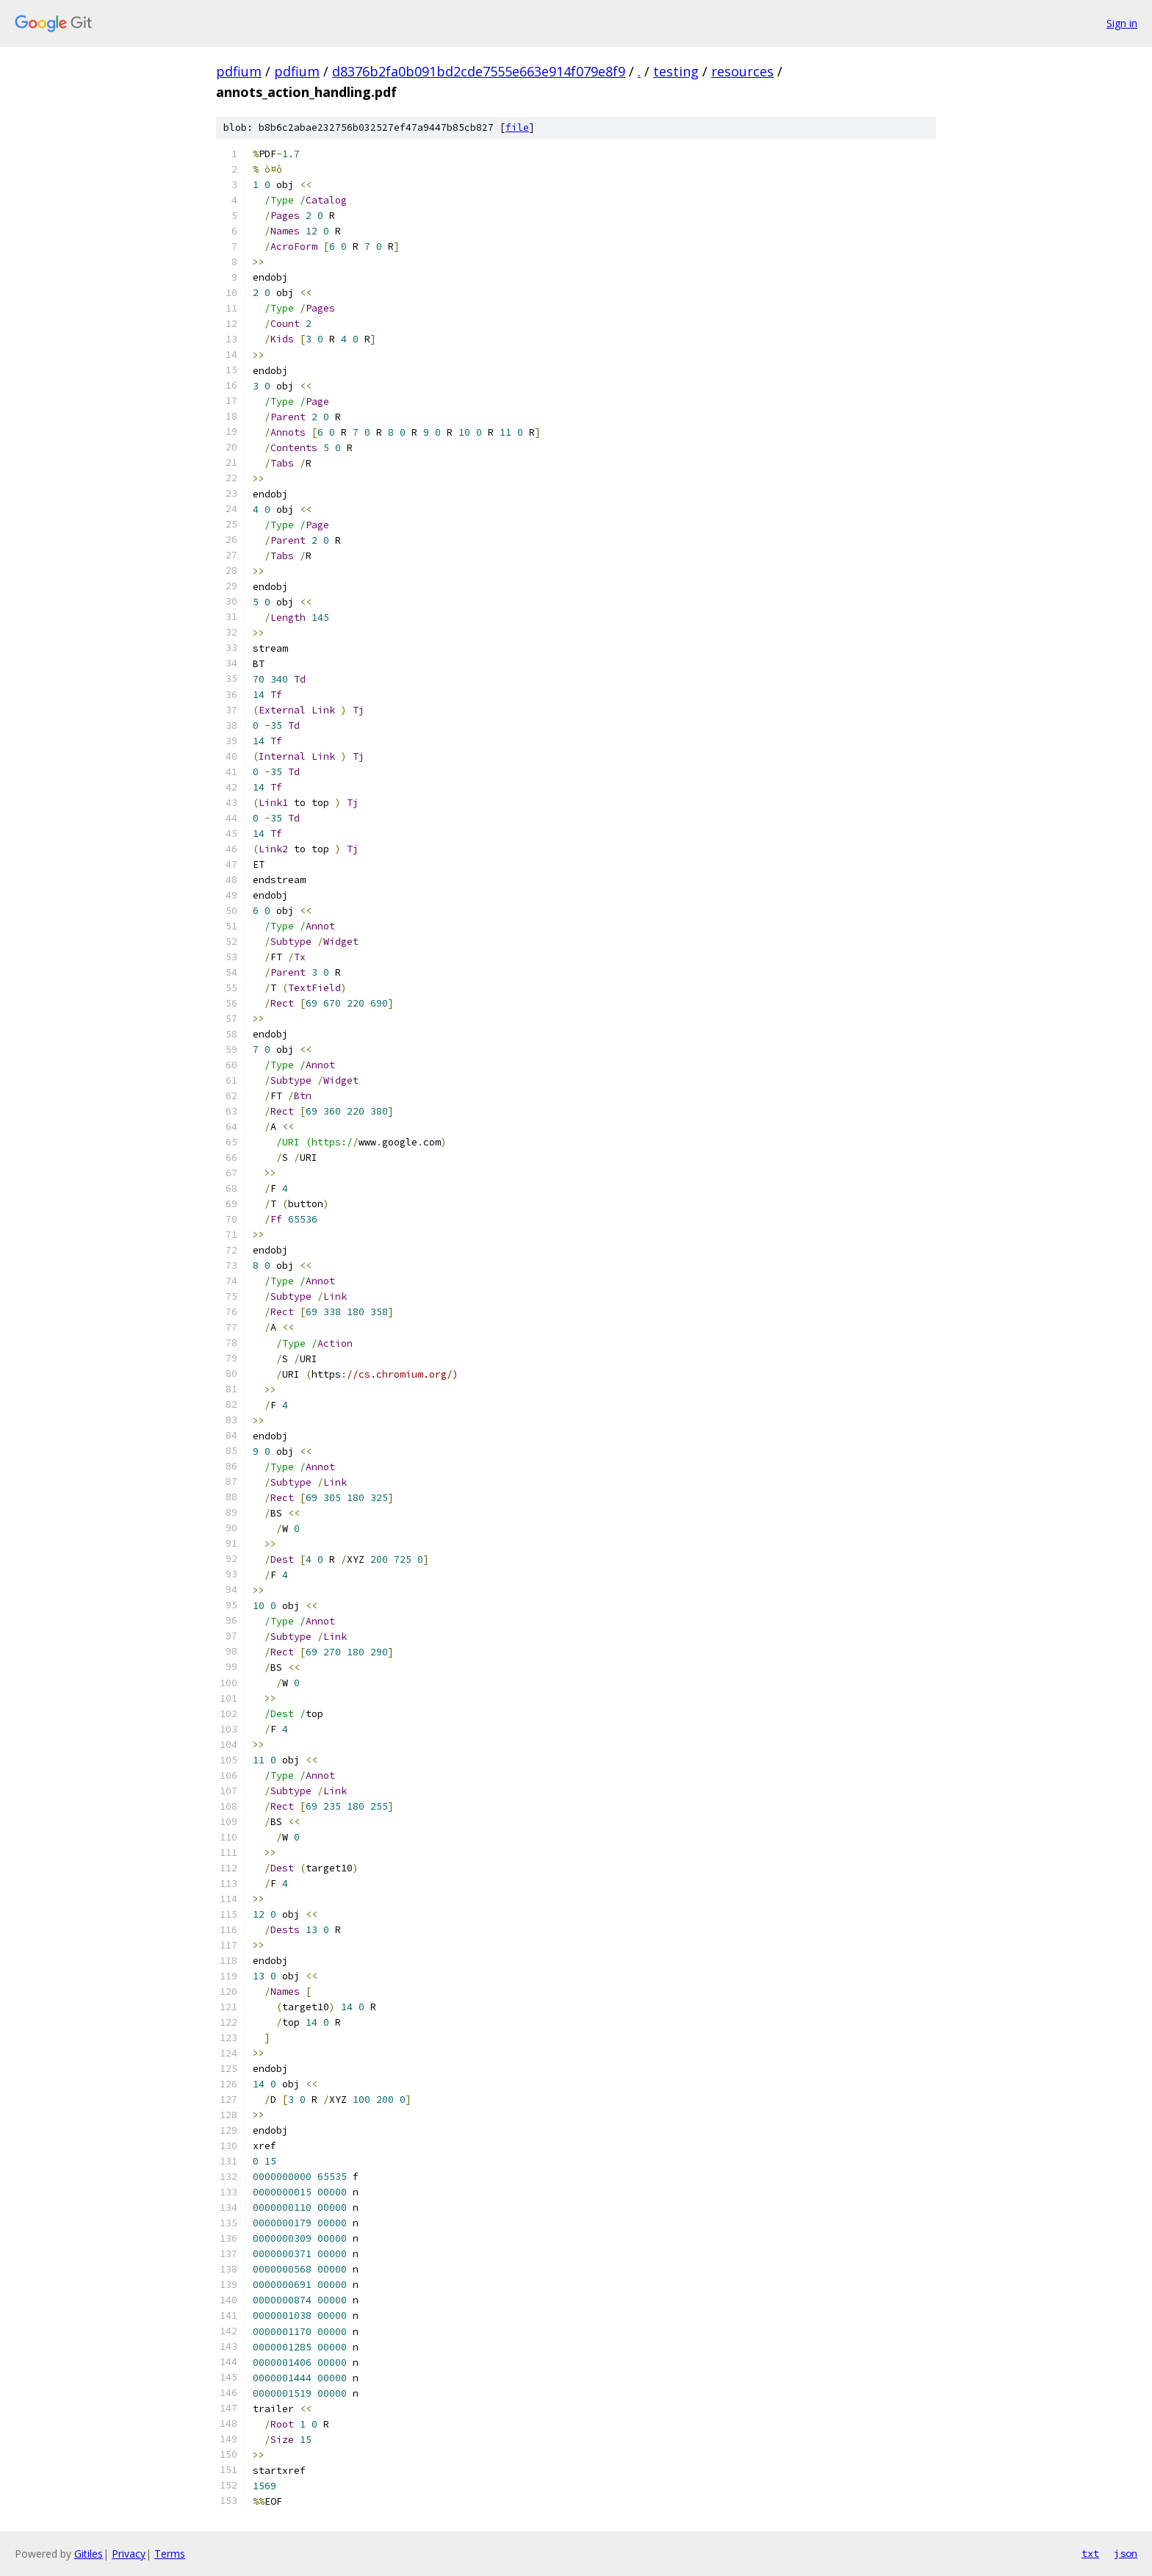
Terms (169, 2554)
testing (676, 71)
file (517, 127)
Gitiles (88, 2554)
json (1125, 2553)
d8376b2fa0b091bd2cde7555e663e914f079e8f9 (478, 71)
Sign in (1121, 23)
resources (742, 71)
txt (1090, 2553)
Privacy (128, 2554)
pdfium (239, 71)
